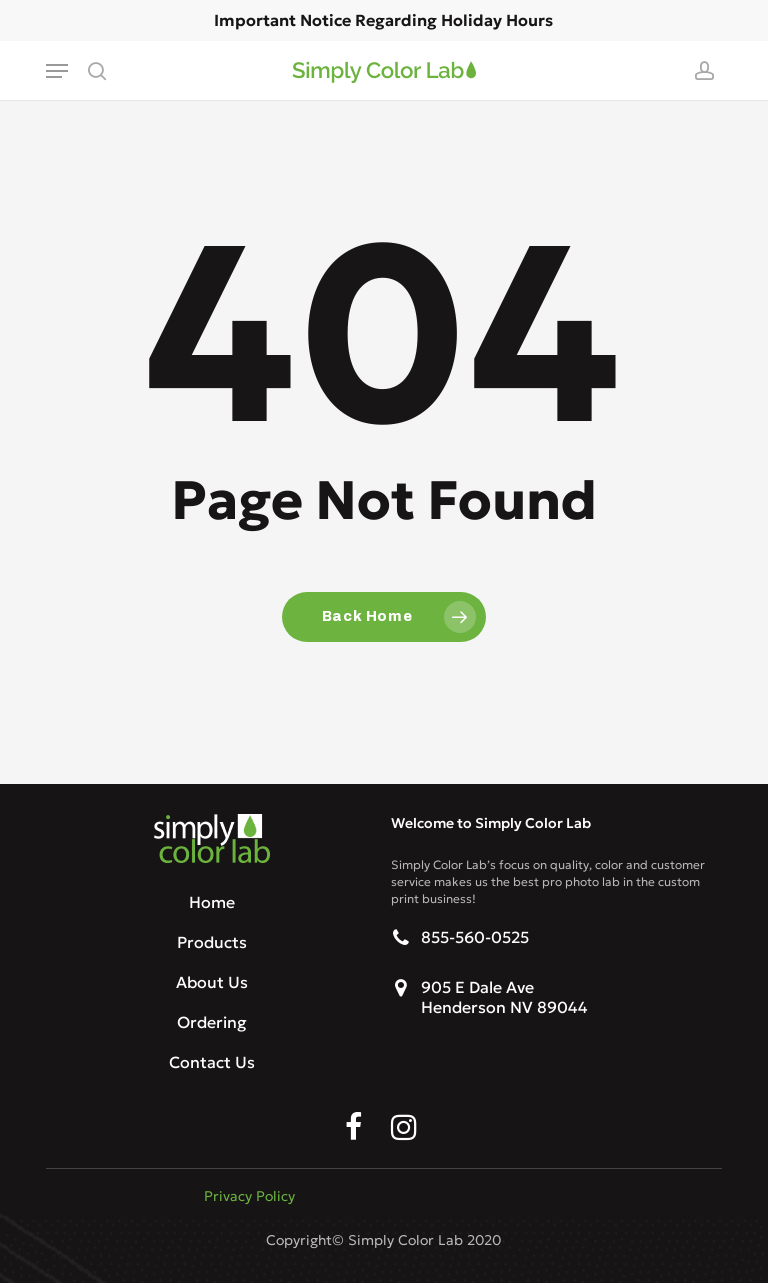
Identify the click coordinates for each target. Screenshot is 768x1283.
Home (212, 902)
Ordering (212, 1022)
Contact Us (212, 1062)
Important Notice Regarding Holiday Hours (383, 20)
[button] (57, 71)
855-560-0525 (475, 937)
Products (212, 942)
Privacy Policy (249, 1196)
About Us (212, 982)
